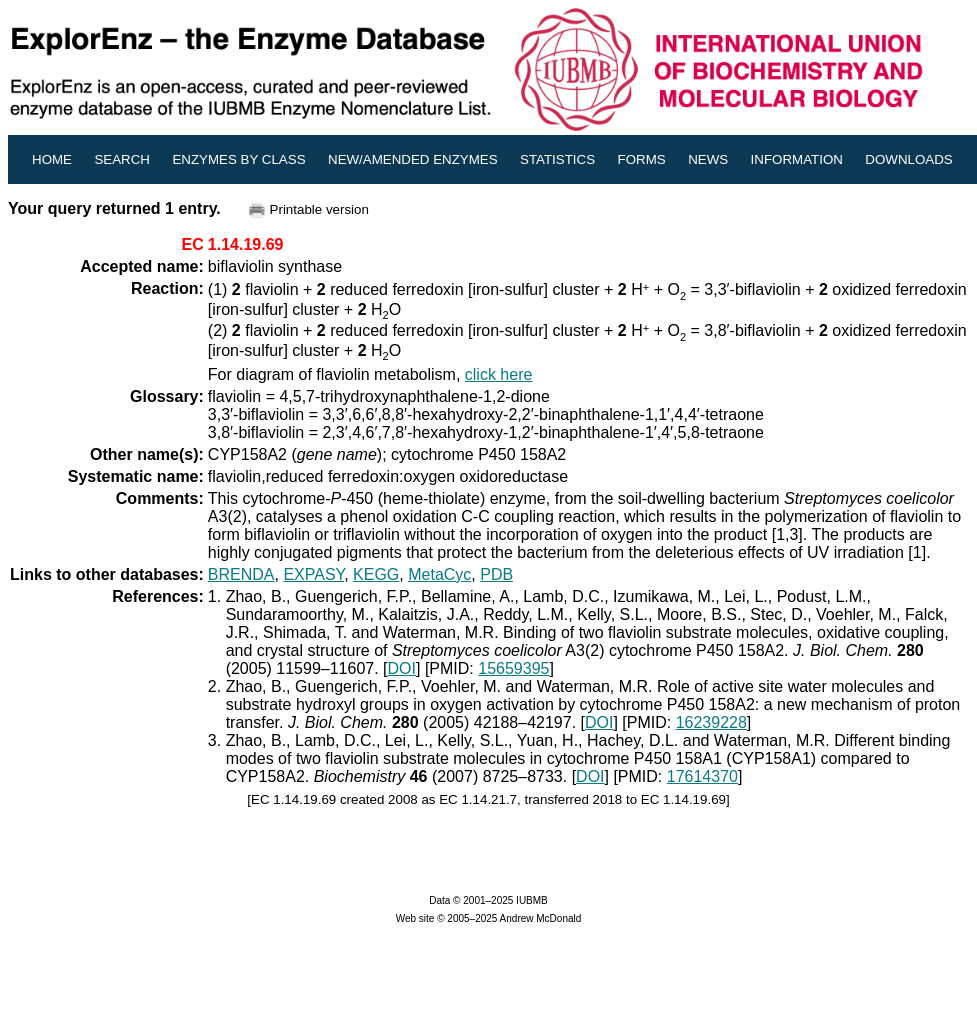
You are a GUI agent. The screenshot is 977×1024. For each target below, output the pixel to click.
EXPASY (313, 574)
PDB (496, 574)
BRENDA (241, 574)
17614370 (702, 776)
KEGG (376, 574)
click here (499, 374)
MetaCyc (439, 574)
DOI (402, 668)
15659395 (513, 668)
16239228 (711, 722)
